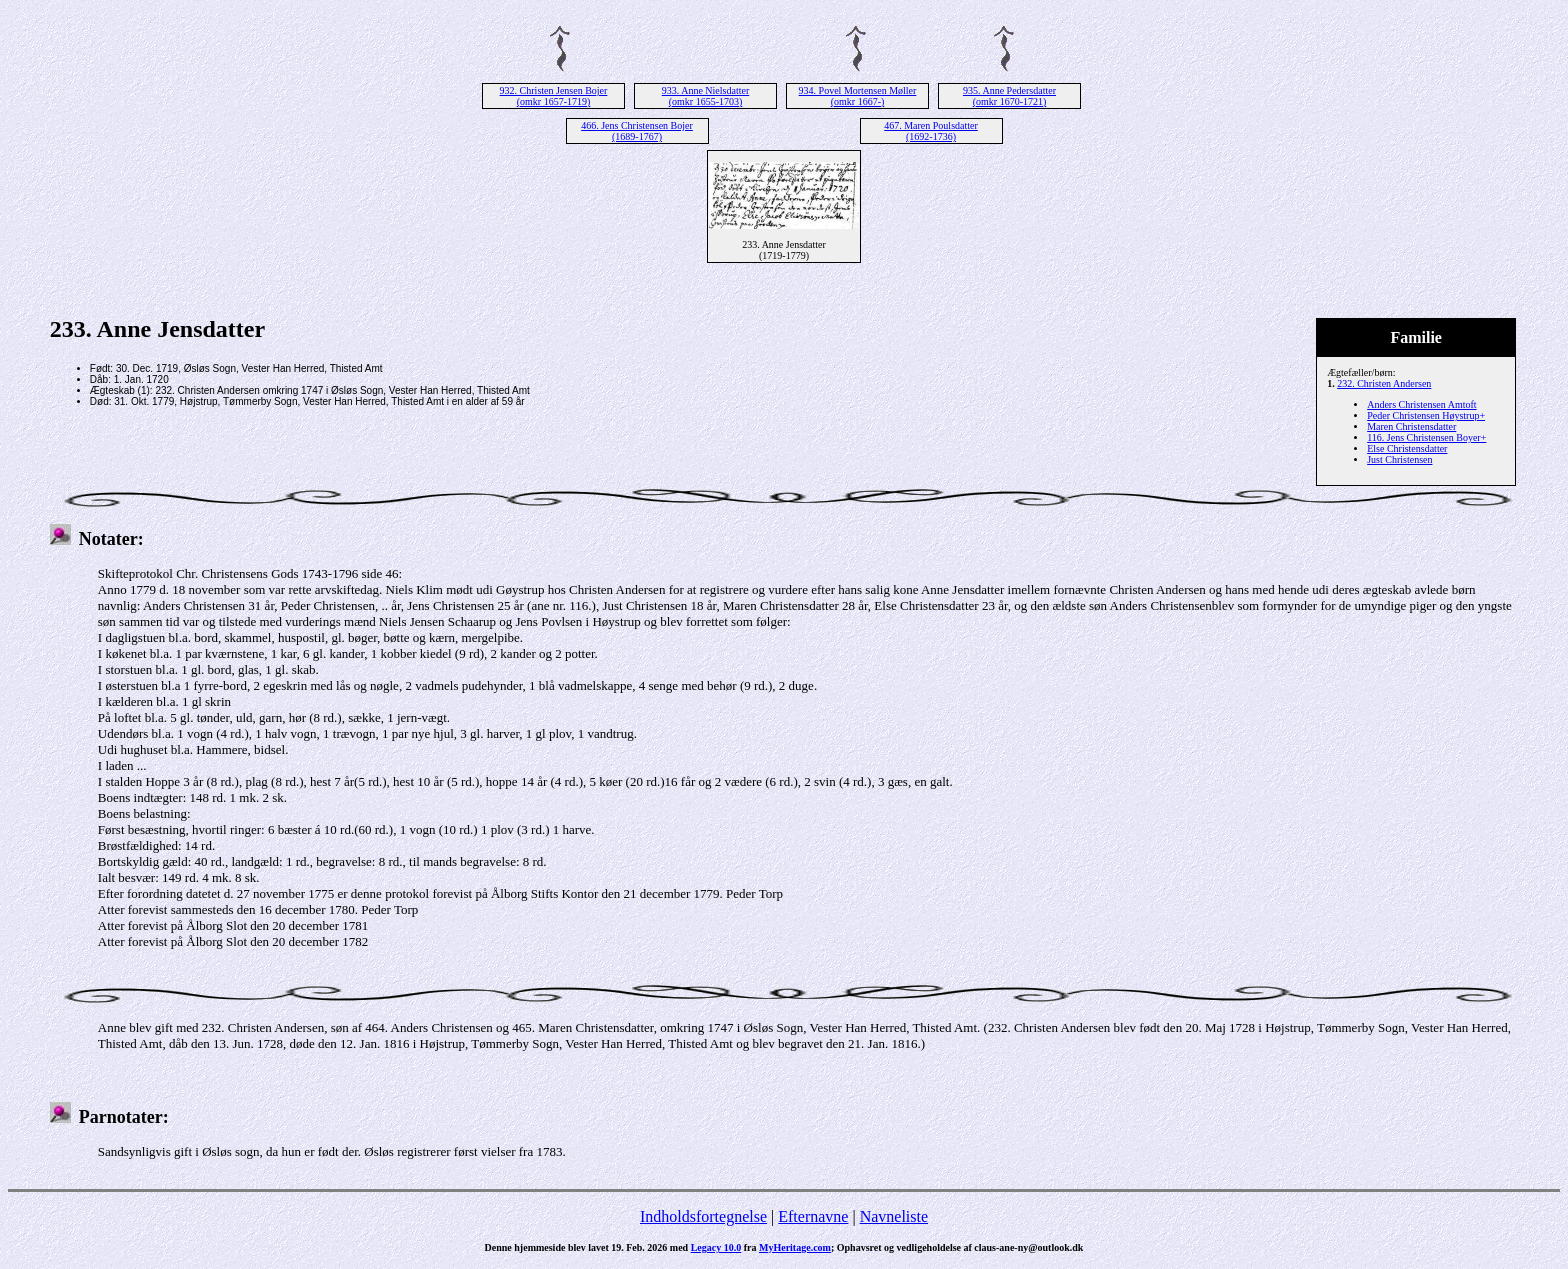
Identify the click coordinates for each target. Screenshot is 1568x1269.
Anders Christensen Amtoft (1421, 404)
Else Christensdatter (1407, 448)
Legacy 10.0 (716, 1247)
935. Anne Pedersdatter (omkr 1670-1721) (1009, 96)
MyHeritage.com (795, 1247)
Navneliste (894, 1216)
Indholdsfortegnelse (703, 1216)
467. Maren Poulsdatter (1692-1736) (931, 131)
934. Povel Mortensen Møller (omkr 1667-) (858, 96)
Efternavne (813, 1216)
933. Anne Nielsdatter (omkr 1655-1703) (705, 96)
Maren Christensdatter (1411, 426)
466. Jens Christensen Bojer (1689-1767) (637, 131)
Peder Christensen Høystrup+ (1426, 415)
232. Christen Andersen (1384, 383)
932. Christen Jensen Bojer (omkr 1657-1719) (554, 96)
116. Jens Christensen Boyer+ (1426, 437)
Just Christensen (1399, 459)
